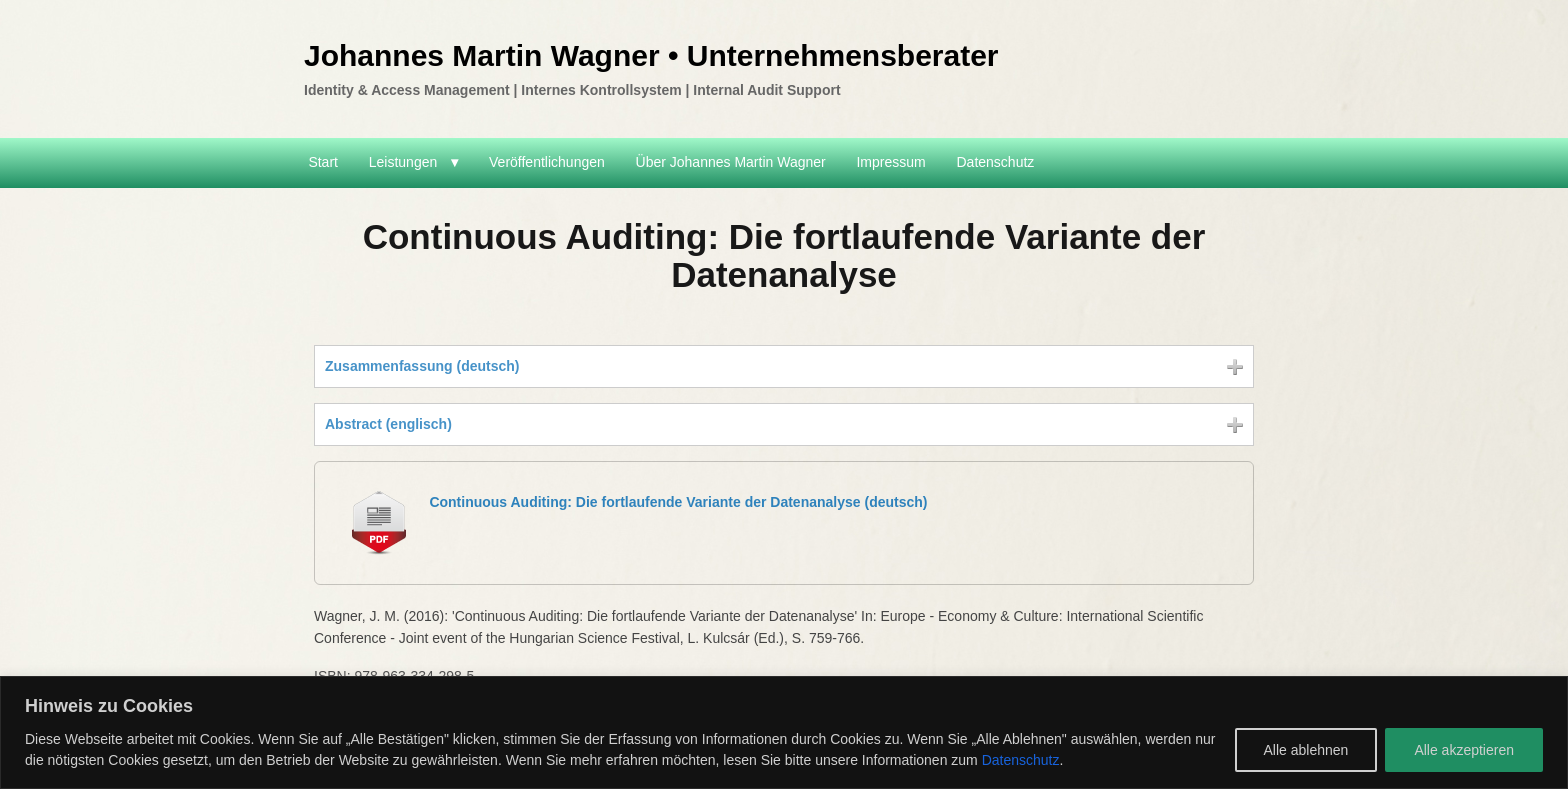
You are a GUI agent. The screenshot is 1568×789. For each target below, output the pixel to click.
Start (323, 162)
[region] (784, 732)
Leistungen (403, 162)
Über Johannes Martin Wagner (731, 162)
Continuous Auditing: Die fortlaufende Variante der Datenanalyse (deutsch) (678, 502)
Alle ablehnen (1306, 750)
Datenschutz (1021, 760)
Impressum (890, 162)
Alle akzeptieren (1464, 750)
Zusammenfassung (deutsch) (422, 366)
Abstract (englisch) (388, 424)
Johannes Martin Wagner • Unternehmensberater (651, 55)
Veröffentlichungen (547, 162)
